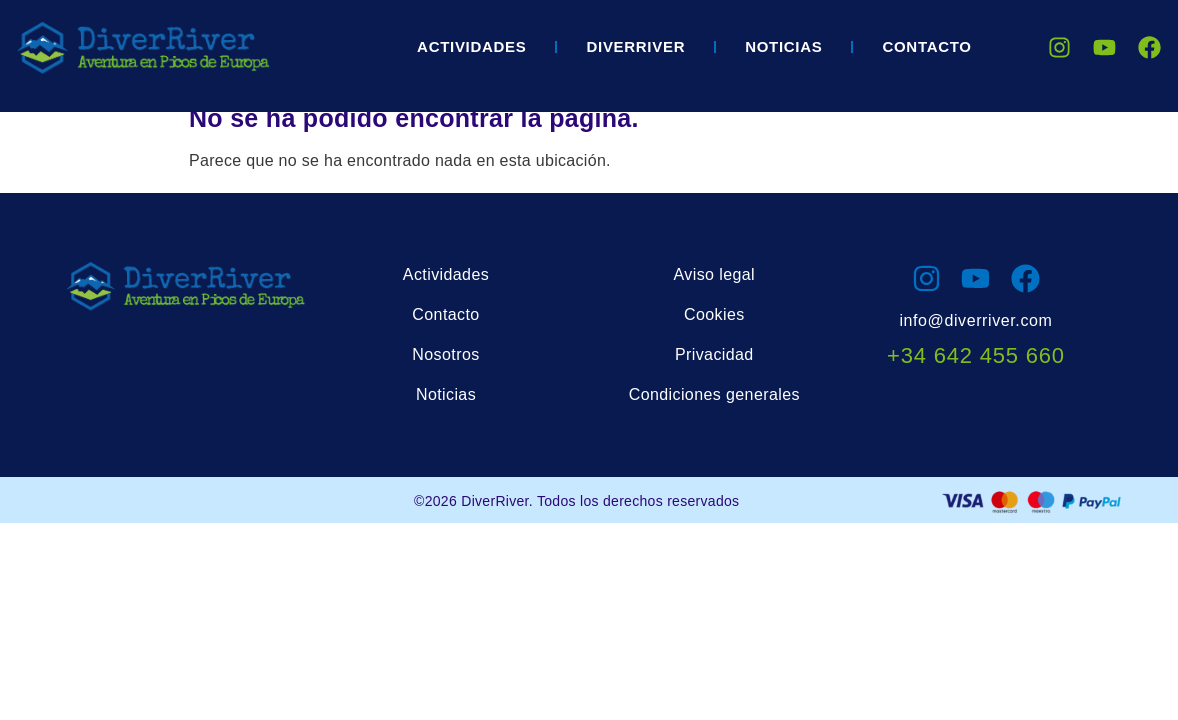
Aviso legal (715, 274)
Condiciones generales (714, 394)
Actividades (471, 46)
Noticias (783, 46)
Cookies (714, 314)
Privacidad (714, 354)
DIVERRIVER (635, 46)
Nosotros (445, 354)
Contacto (926, 46)
